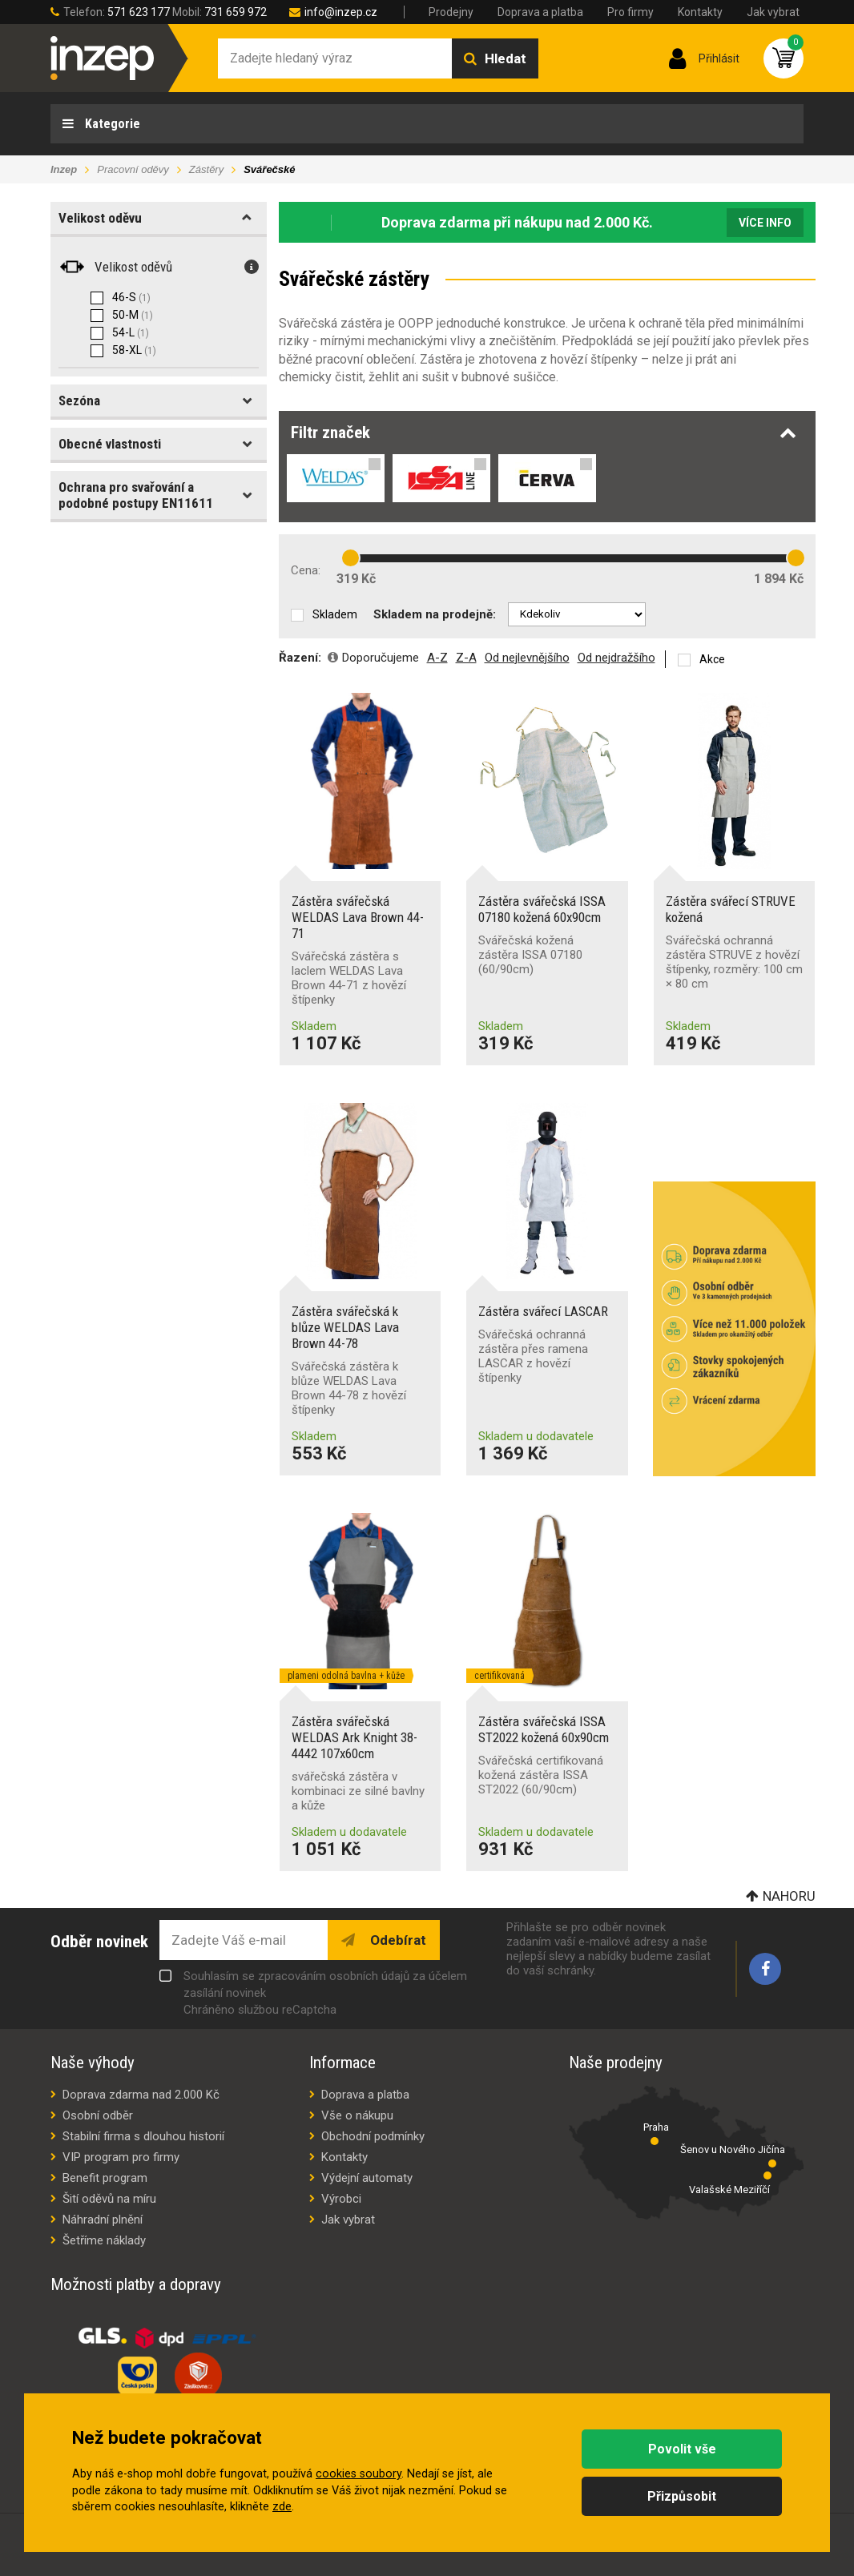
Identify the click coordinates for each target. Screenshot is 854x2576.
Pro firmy (630, 12)
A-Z (437, 657)
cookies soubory (358, 2474)
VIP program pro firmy (120, 2157)
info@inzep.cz (340, 12)
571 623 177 (138, 12)
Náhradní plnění (102, 2219)
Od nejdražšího (616, 657)
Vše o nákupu (357, 2115)
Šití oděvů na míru (109, 2199)
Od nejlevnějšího (527, 657)
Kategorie (111, 123)
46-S (131, 297)
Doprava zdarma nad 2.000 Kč (141, 2094)
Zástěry (206, 169)
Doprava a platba (540, 12)
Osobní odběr (97, 2115)
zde (282, 2507)
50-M (132, 314)
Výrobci (341, 2199)
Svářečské (269, 169)
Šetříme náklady (104, 2240)
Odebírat (396, 1940)
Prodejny (451, 12)
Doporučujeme (380, 657)
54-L (130, 332)
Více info (765, 222)
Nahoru (789, 1896)
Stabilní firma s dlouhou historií (143, 2136)
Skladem (334, 614)
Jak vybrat (773, 12)
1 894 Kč (779, 578)
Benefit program (104, 2178)
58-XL (134, 350)
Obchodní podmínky (373, 2136)
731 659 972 (235, 12)
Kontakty (700, 12)
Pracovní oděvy (133, 169)
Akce (712, 659)
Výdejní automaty (367, 2178)
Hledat (505, 58)
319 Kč (356, 578)
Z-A (466, 657)
